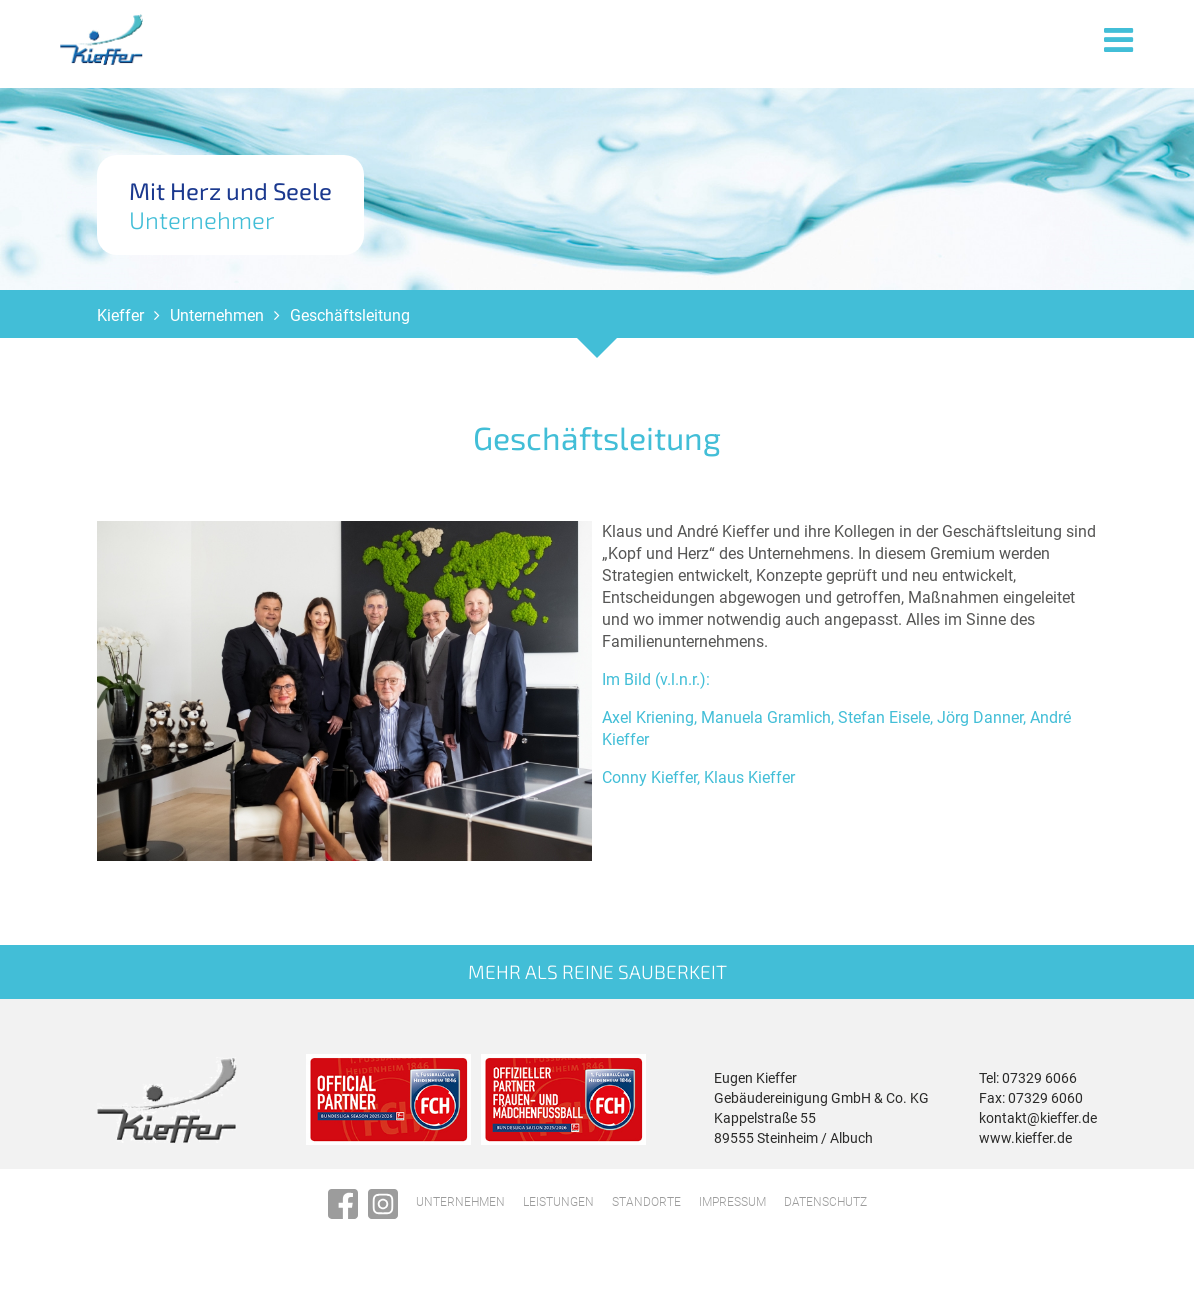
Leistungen (558, 1212)
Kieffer (120, 325)
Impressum (732, 1212)
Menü (1119, 38)
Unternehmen (217, 325)
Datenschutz (825, 1212)
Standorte (646, 1212)
